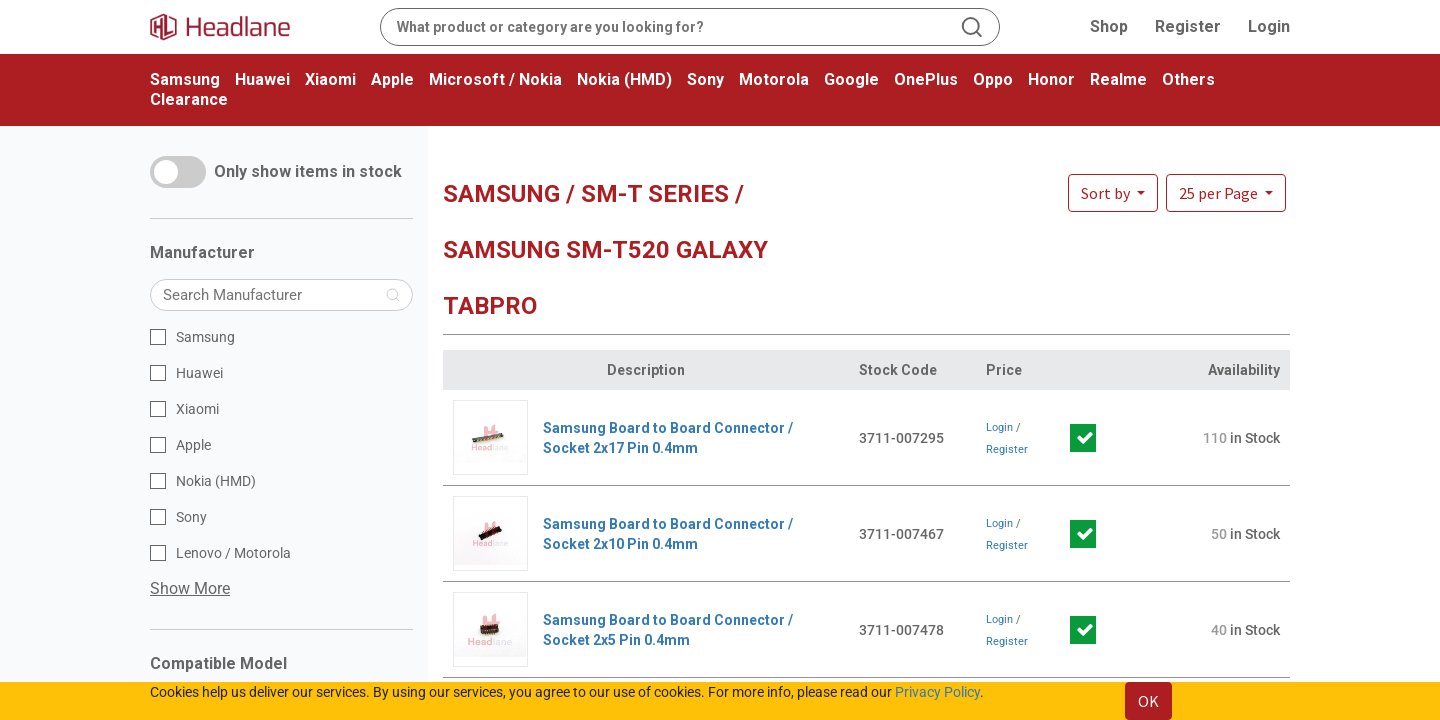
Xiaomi (330, 79)
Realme (1118, 79)
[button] (1226, 193)
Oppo (993, 79)
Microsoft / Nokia (495, 79)
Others (1188, 79)
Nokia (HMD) (624, 79)
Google (851, 79)
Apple (392, 79)
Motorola (774, 79)
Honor (1051, 79)
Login (1269, 26)
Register (1188, 26)
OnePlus (926, 79)
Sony (705, 79)
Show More (190, 588)
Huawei (262, 79)
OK (1148, 701)
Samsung (185, 79)
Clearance (189, 99)
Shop (1109, 26)
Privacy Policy (937, 692)
